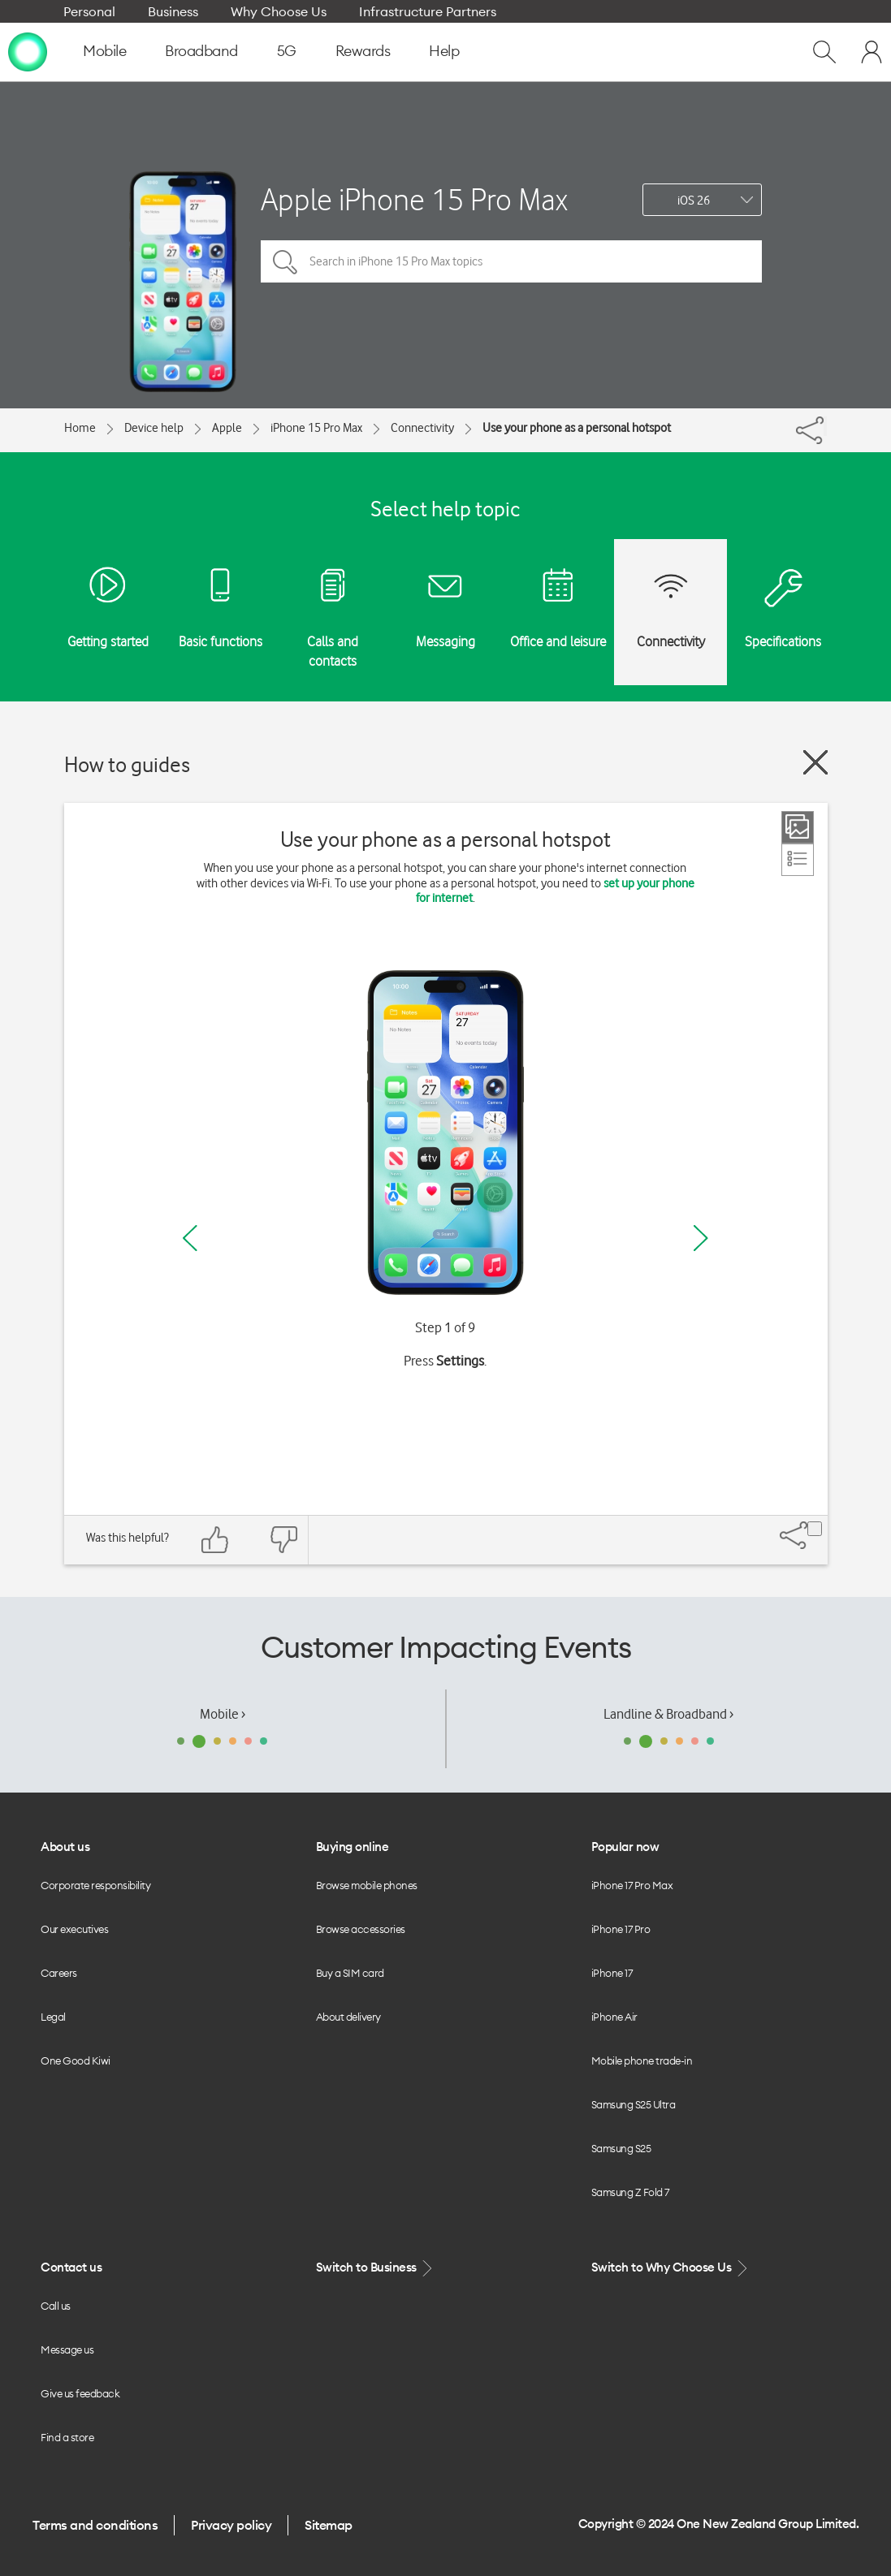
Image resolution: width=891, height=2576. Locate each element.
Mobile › (222, 1714)
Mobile (104, 50)
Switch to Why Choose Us (670, 2267)
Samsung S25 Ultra (633, 2104)
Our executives (74, 1928)
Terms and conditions (95, 2525)
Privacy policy (231, 2525)
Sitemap (329, 2525)
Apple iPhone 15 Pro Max (414, 199)
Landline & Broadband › (668, 1714)
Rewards (363, 50)
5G (286, 50)
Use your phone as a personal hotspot (576, 428)
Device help (154, 428)
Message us (67, 2349)
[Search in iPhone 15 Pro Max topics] (511, 261)
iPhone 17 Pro (621, 1928)
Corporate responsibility (95, 1885)
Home (80, 428)
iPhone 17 (612, 1972)
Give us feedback (80, 2393)
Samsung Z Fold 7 (630, 2192)
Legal (53, 2016)
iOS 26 (693, 200)
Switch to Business (376, 2267)
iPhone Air (614, 2016)
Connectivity (422, 428)
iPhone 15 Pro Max (316, 428)
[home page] (27, 51)
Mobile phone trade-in (642, 2060)
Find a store (67, 2437)
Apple (227, 428)
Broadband (201, 50)
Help (444, 50)
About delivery (348, 2016)
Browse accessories (360, 1928)
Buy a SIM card (350, 1972)
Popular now (625, 1846)
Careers (59, 1972)
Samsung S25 (621, 2148)
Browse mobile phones (366, 1885)
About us (65, 1846)
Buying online (352, 1846)
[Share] (825, 426)
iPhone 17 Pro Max (632, 1885)
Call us (56, 2305)
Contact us (71, 2267)
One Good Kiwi (75, 2060)
